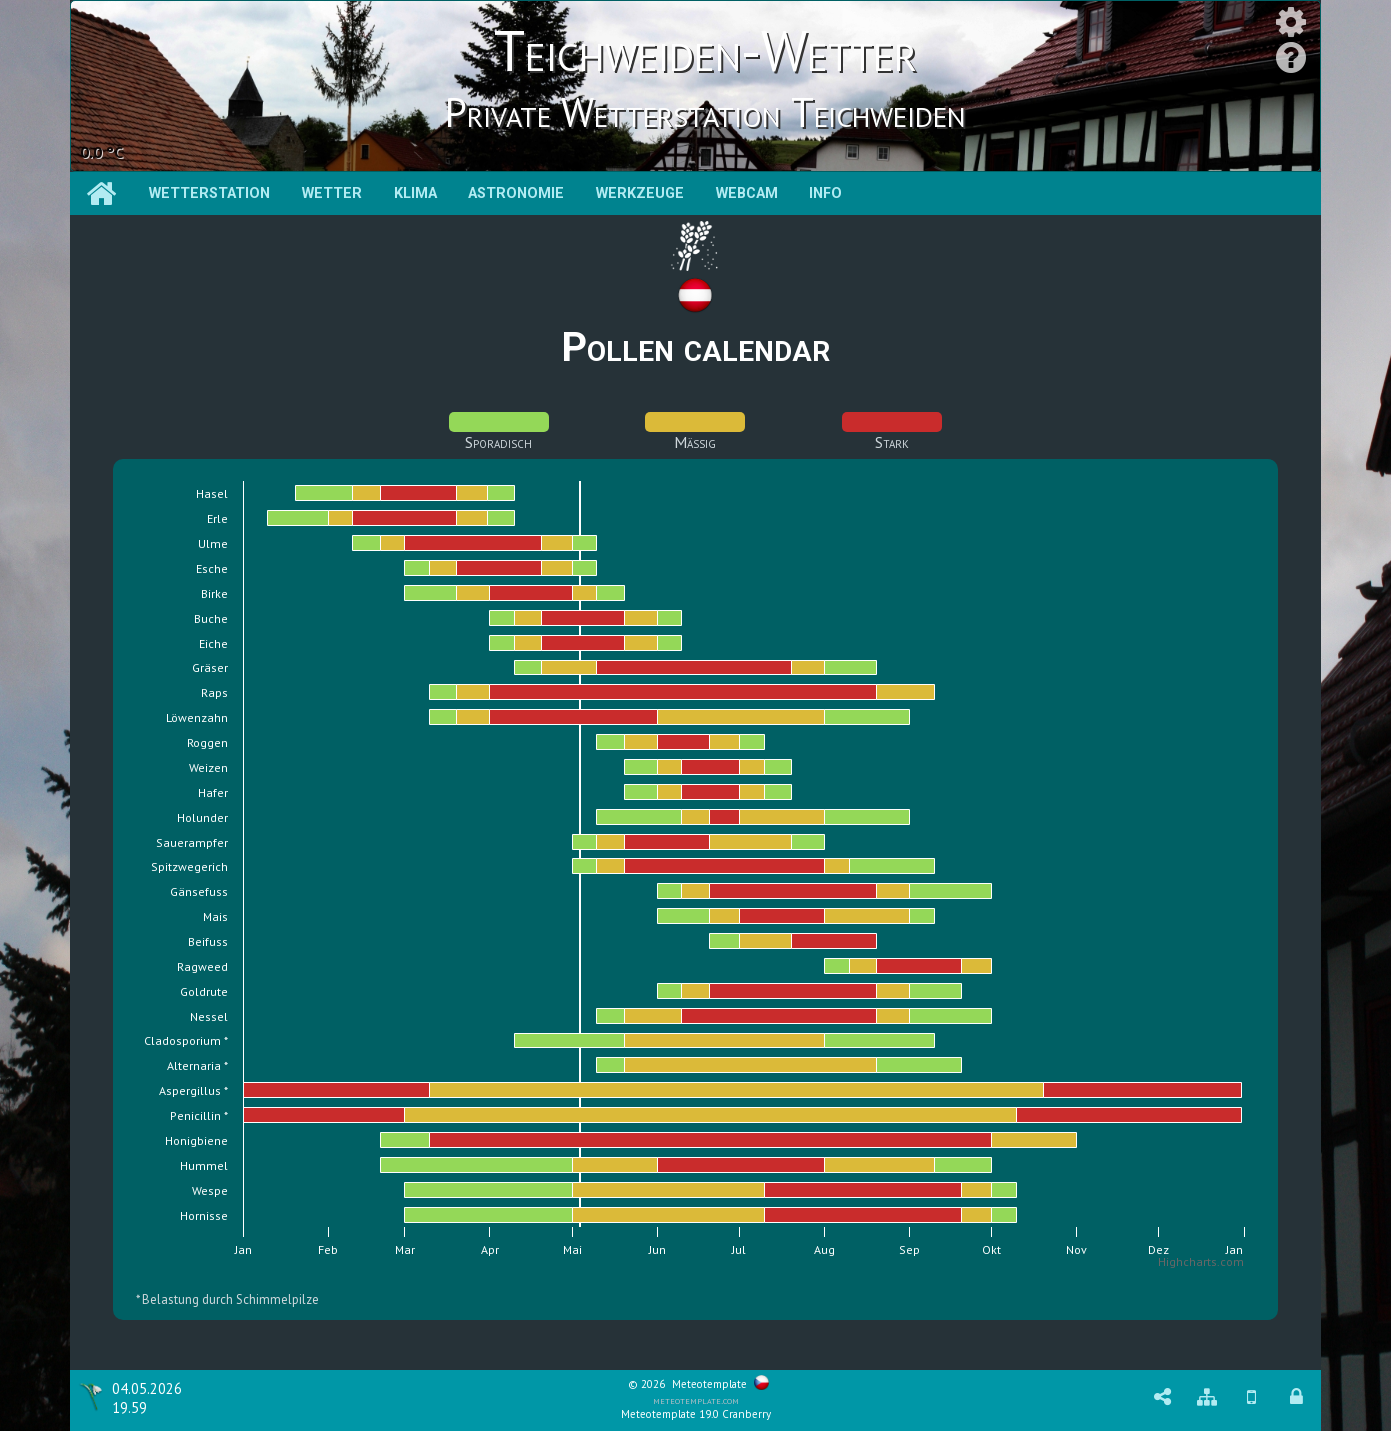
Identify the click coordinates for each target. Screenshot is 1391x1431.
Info (825, 193)
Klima (415, 193)
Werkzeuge (640, 193)
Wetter (332, 193)
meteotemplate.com (696, 1400)
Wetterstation (209, 193)
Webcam (747, 193)
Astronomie (516, 193)
